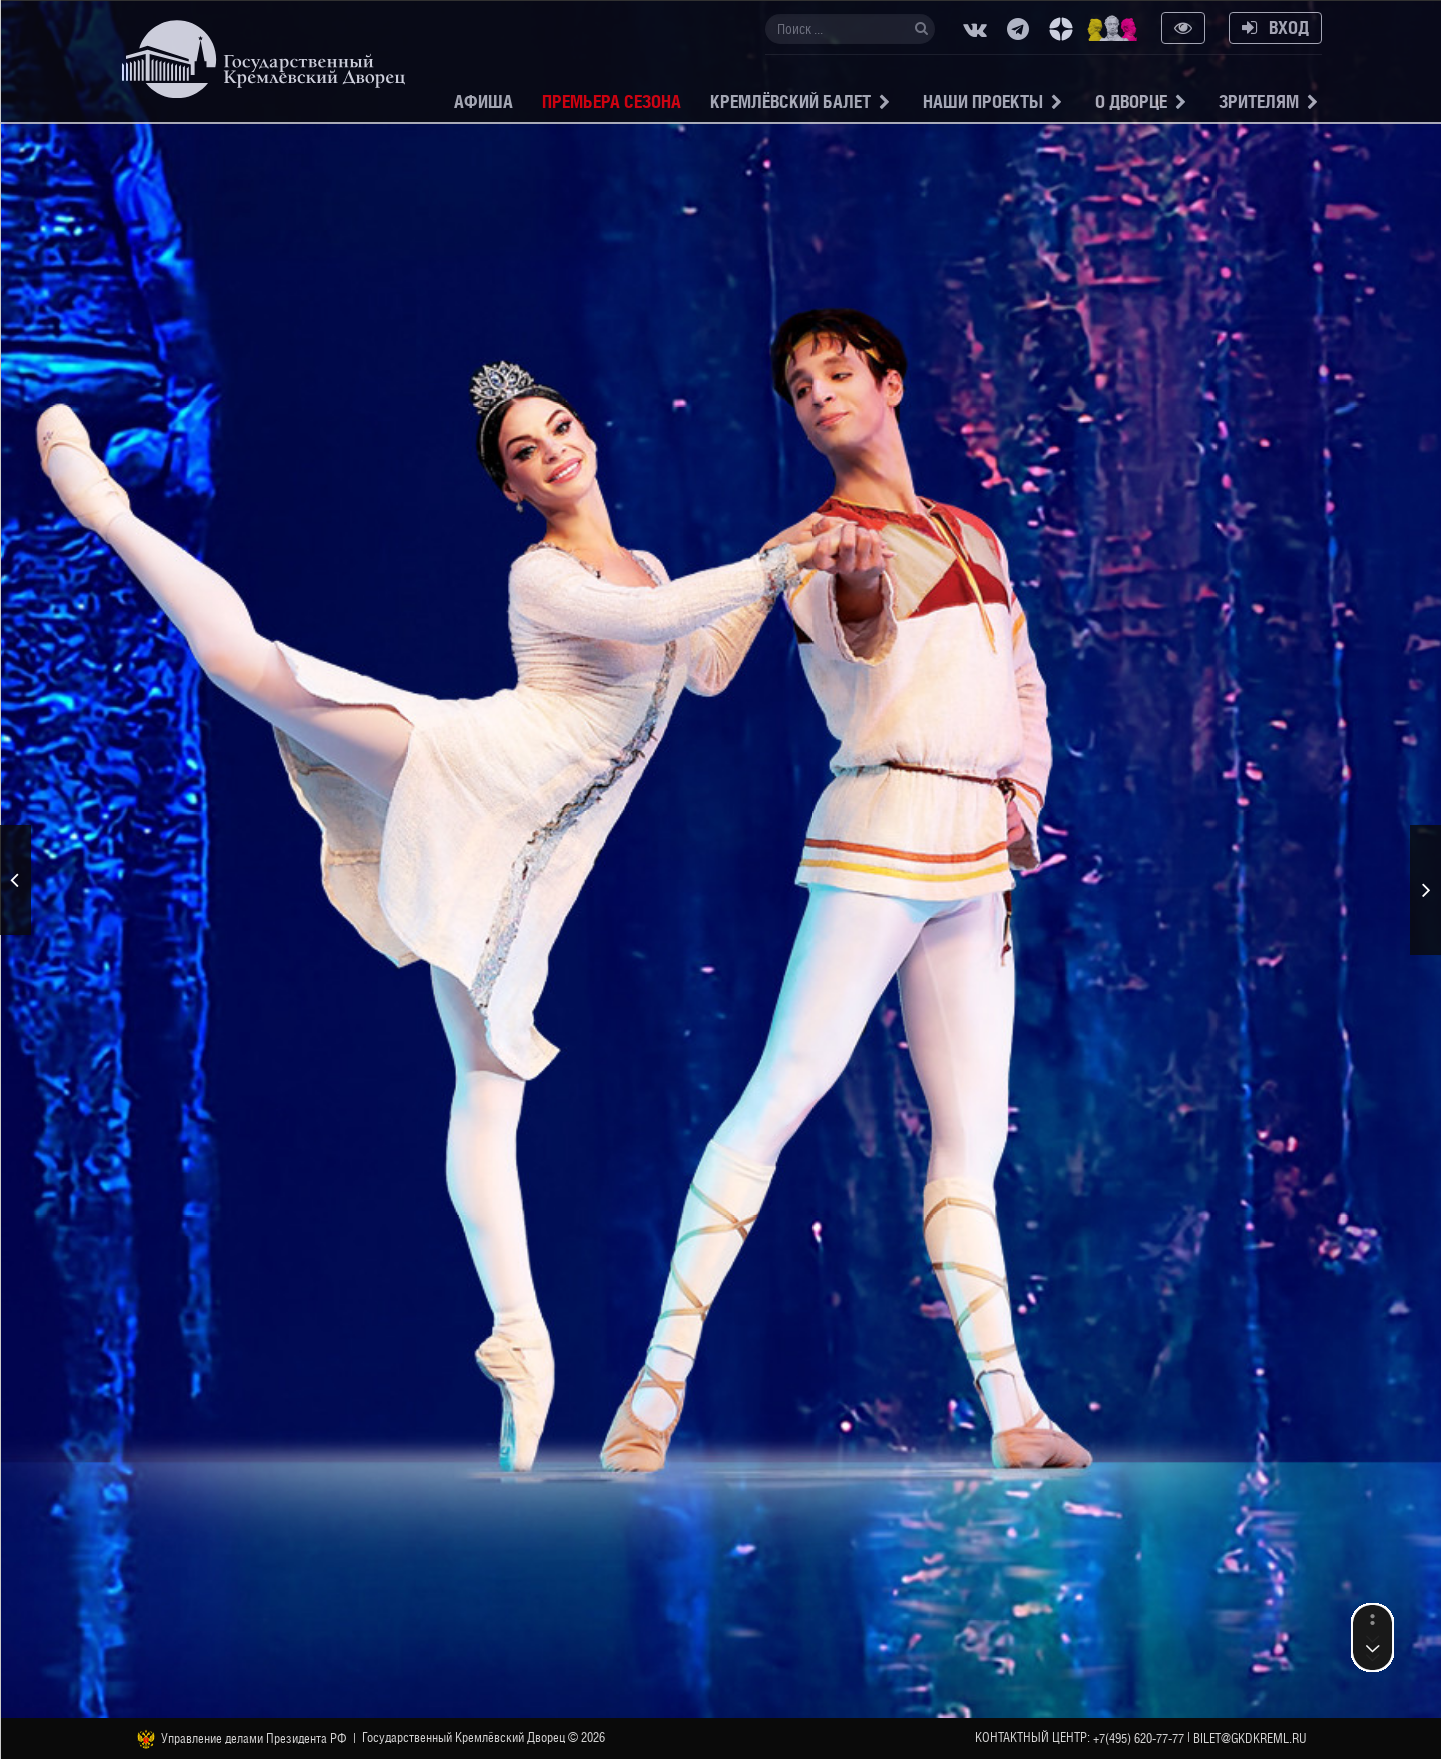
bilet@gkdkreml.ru (1250, 1738)
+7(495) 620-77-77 (1138, 1738)
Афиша (483, 101)
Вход (1275, 27)
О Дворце (1131, 101)
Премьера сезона (611, 101)
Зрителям (1259, 101)
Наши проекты (983, 101)
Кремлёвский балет (790, 101)
